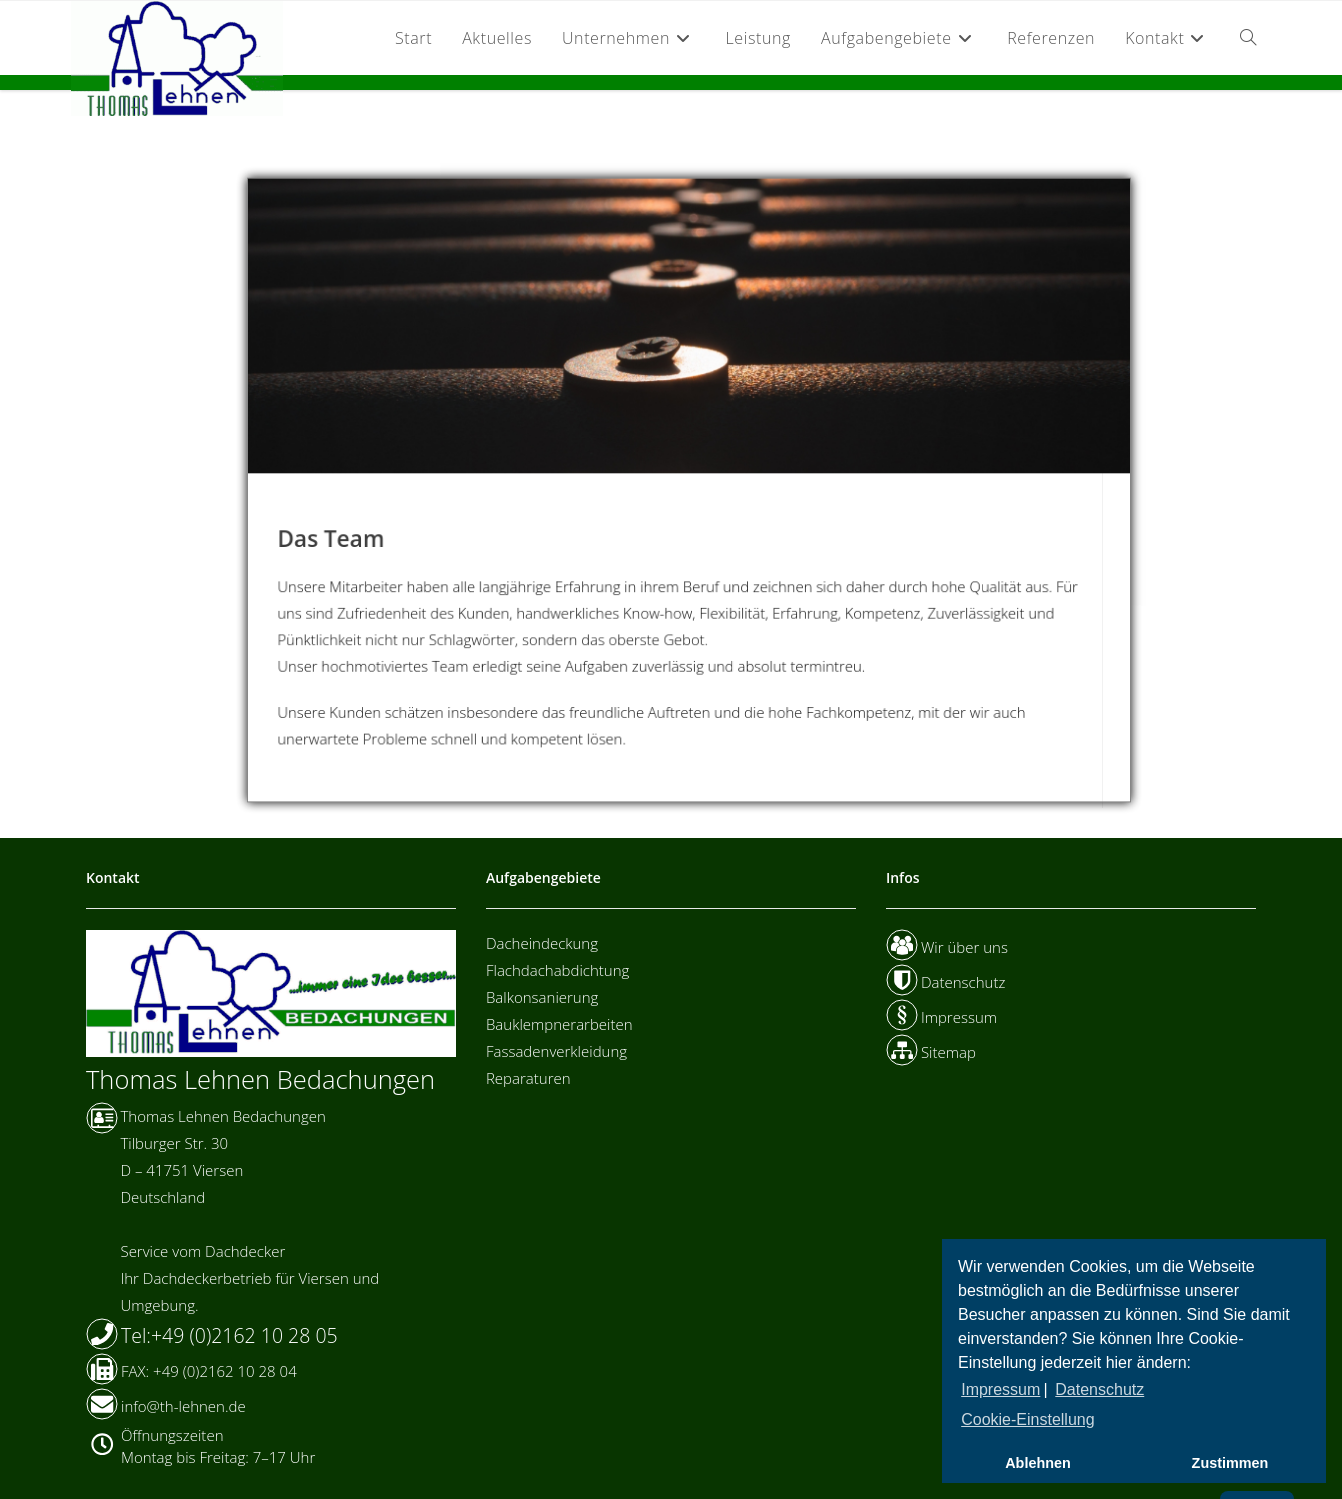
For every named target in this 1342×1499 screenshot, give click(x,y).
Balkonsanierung (542, 997)
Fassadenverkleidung (556, 1051)
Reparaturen (528, 1078)
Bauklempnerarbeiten (559, 1024)
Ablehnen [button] (1038, 1463)
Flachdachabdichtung (557, 970)
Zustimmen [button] (1230, 1463)
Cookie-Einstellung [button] (1027, 1419)
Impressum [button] (1000, 1389)
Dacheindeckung (542, 943)
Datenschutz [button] (1099, 1389)
